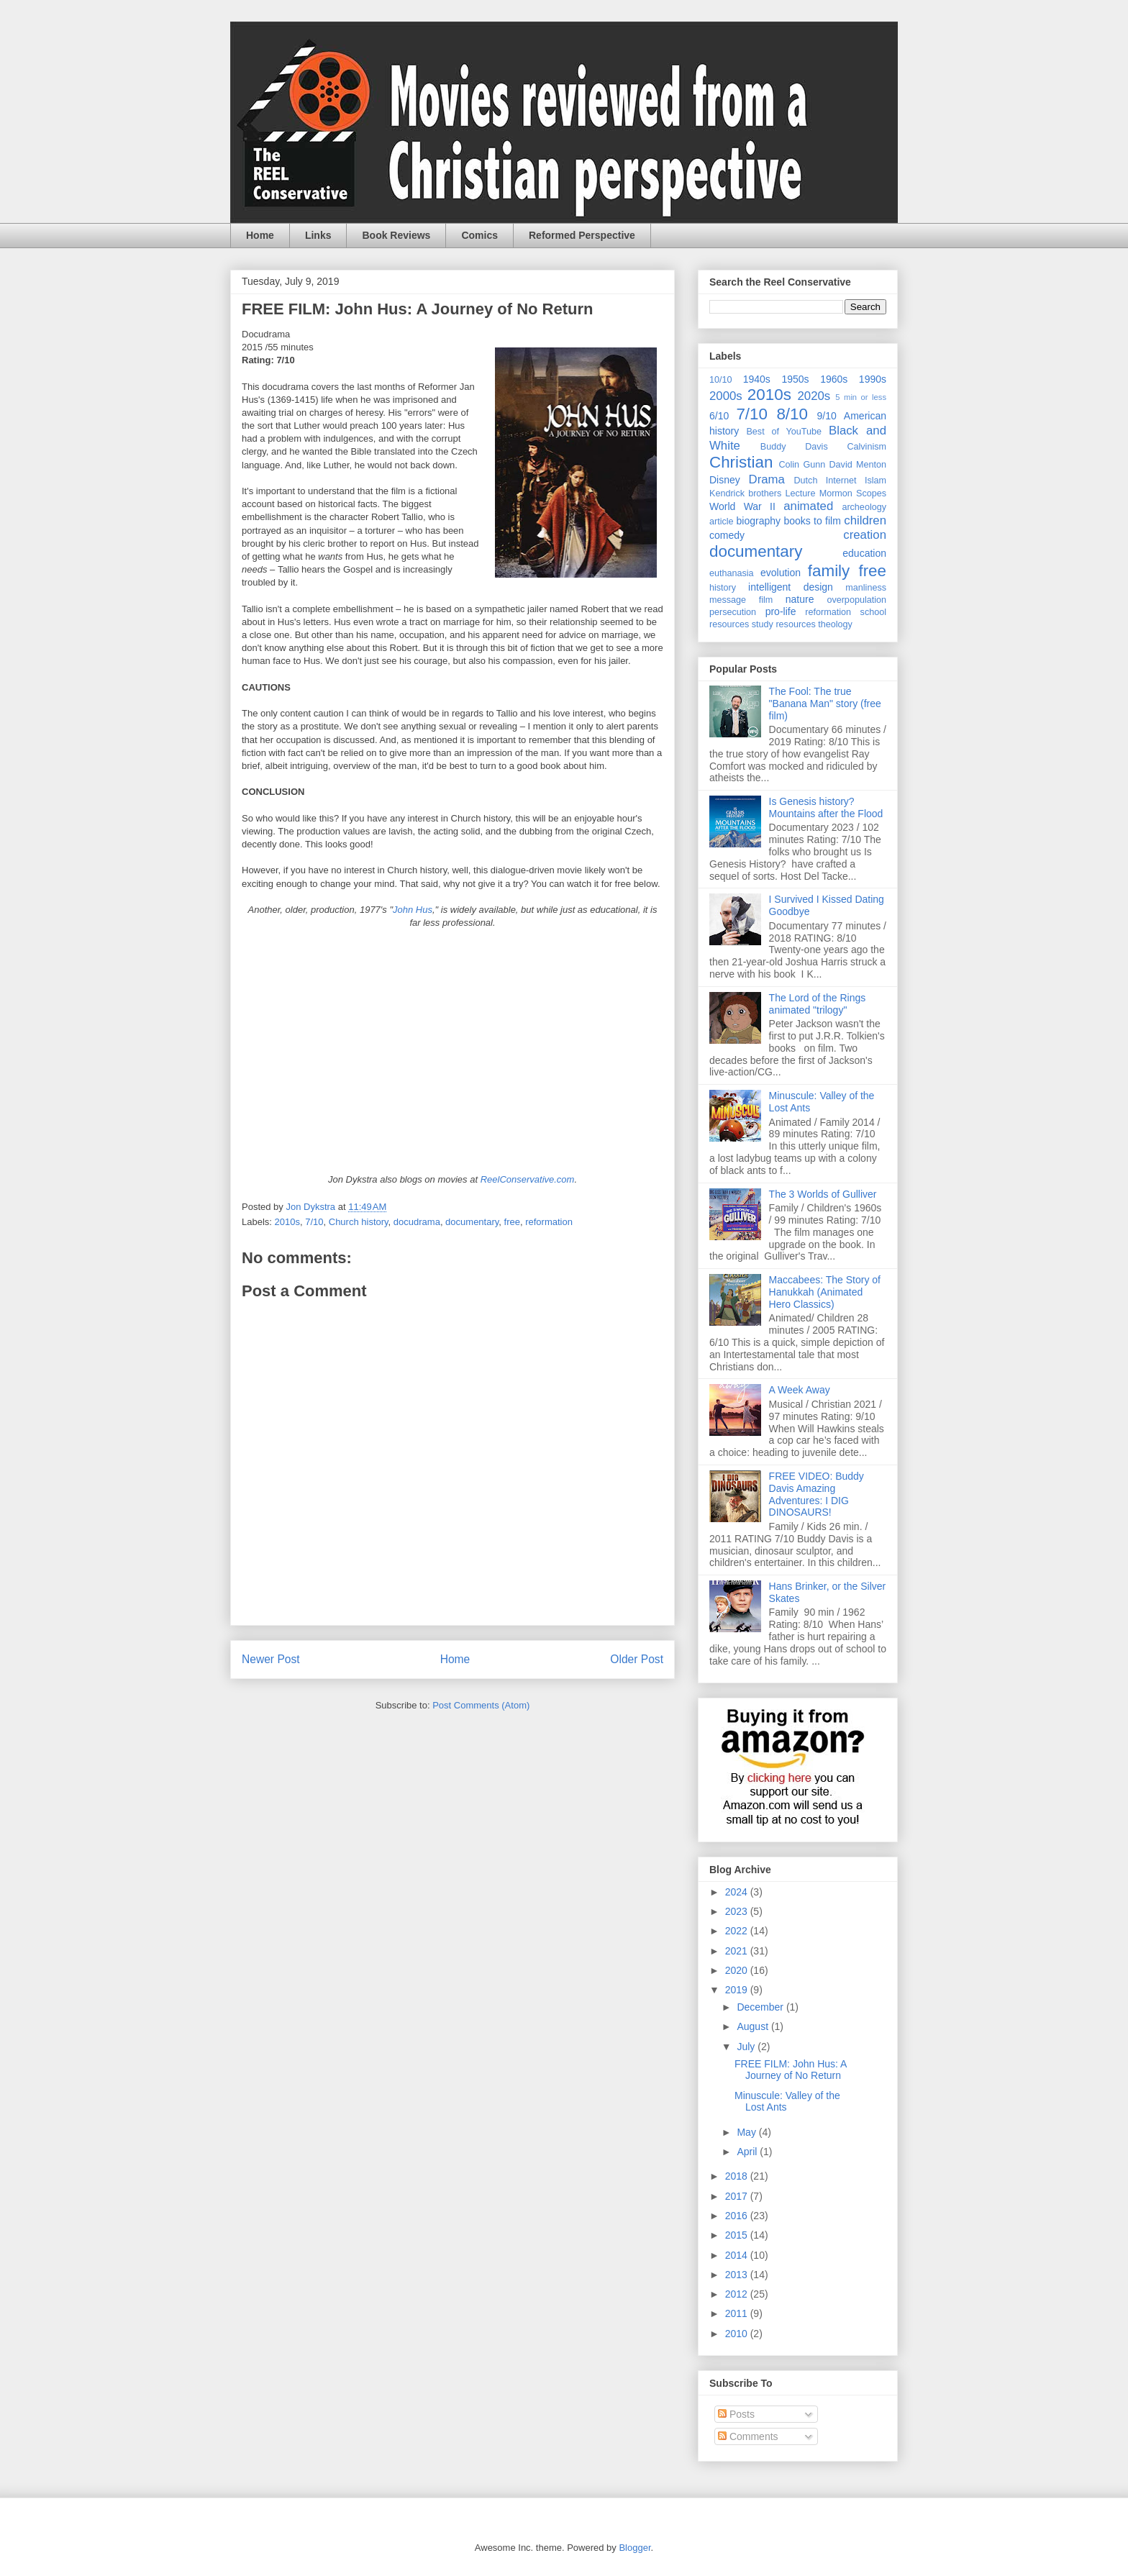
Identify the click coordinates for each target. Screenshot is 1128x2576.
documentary (472, 1221)
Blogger (634, 2547)
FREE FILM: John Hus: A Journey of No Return (790, 2070)
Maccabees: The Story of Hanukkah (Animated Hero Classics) (825, 1292)
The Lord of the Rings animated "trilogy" (817, 1004)
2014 (737, 2255)
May (747, 2132)
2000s (725, 396)
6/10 (719, 416)
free (512, 1221)
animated (808, 506)
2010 (737, 2333)
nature (800, 599)
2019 (737, 1989)
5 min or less (860, 397)
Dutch (806, 480)
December (761, 2007)
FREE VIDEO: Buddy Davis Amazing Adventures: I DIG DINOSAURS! (816, 1494)
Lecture (801, 493)
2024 (737, 1892)
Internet (841, 480)
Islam (875, 480)
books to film (812, 521)
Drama (767, 479)
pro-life (780, 611)
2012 (737, 2294)
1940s (756, 379)
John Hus (412, 909)
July (747, 2046)
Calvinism (866, 447)
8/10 (792, 414)
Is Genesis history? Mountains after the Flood (826, 807)
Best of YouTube (784, 432)
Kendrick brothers (745, 493)
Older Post (636, 1659)
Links (318, 235)
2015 (737, 2235)
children (865, 520)
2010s (287, 1221)
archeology (864, 507)
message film (741, 600)
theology (835, 624)
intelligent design (790, 587)
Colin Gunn (801, 465)
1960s (833, 379)
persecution (732, 612)
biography (759, 521)
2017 (737, 2196)
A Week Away (799, 1390)
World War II (742, 506)
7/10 (314, 1221)
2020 (737, 1970)
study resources (784, 624)
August (753, 2026)
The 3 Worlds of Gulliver (823, 1194)
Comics (479, 235)
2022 (737, 1930)
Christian (741, 462)
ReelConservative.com (528, 1179)
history (722, 588)
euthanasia (731, 573)
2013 (737, 2274)
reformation (549, 1221)
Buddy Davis (794, 447)
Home (260, 235)
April (748, 2151)
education (864, 553)
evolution (780, 572)
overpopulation (856, 600)
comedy (727, 535)
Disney (724, 480)
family (829, 571)
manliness (865, 588)
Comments (748, 2436)
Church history (358, 1221)
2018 (737, 2176)
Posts (736, 2414)
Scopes (871, 493)
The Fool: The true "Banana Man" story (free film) (825, 704)
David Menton (858, 465)
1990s (872, 379)
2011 (737, 2313)
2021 (737, 1951)
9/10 (826, 416)
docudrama (417, 1221)
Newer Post (271, 1659)
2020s (813, 396)
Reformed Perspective (582, 235)
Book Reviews (396, 235)
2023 (737, 1911)
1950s (795, 379)
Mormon (835, 493)
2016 (737, 2215)
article (721, 521)
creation (864, 535)
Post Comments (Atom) (480, 1705)
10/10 (720, 380)
